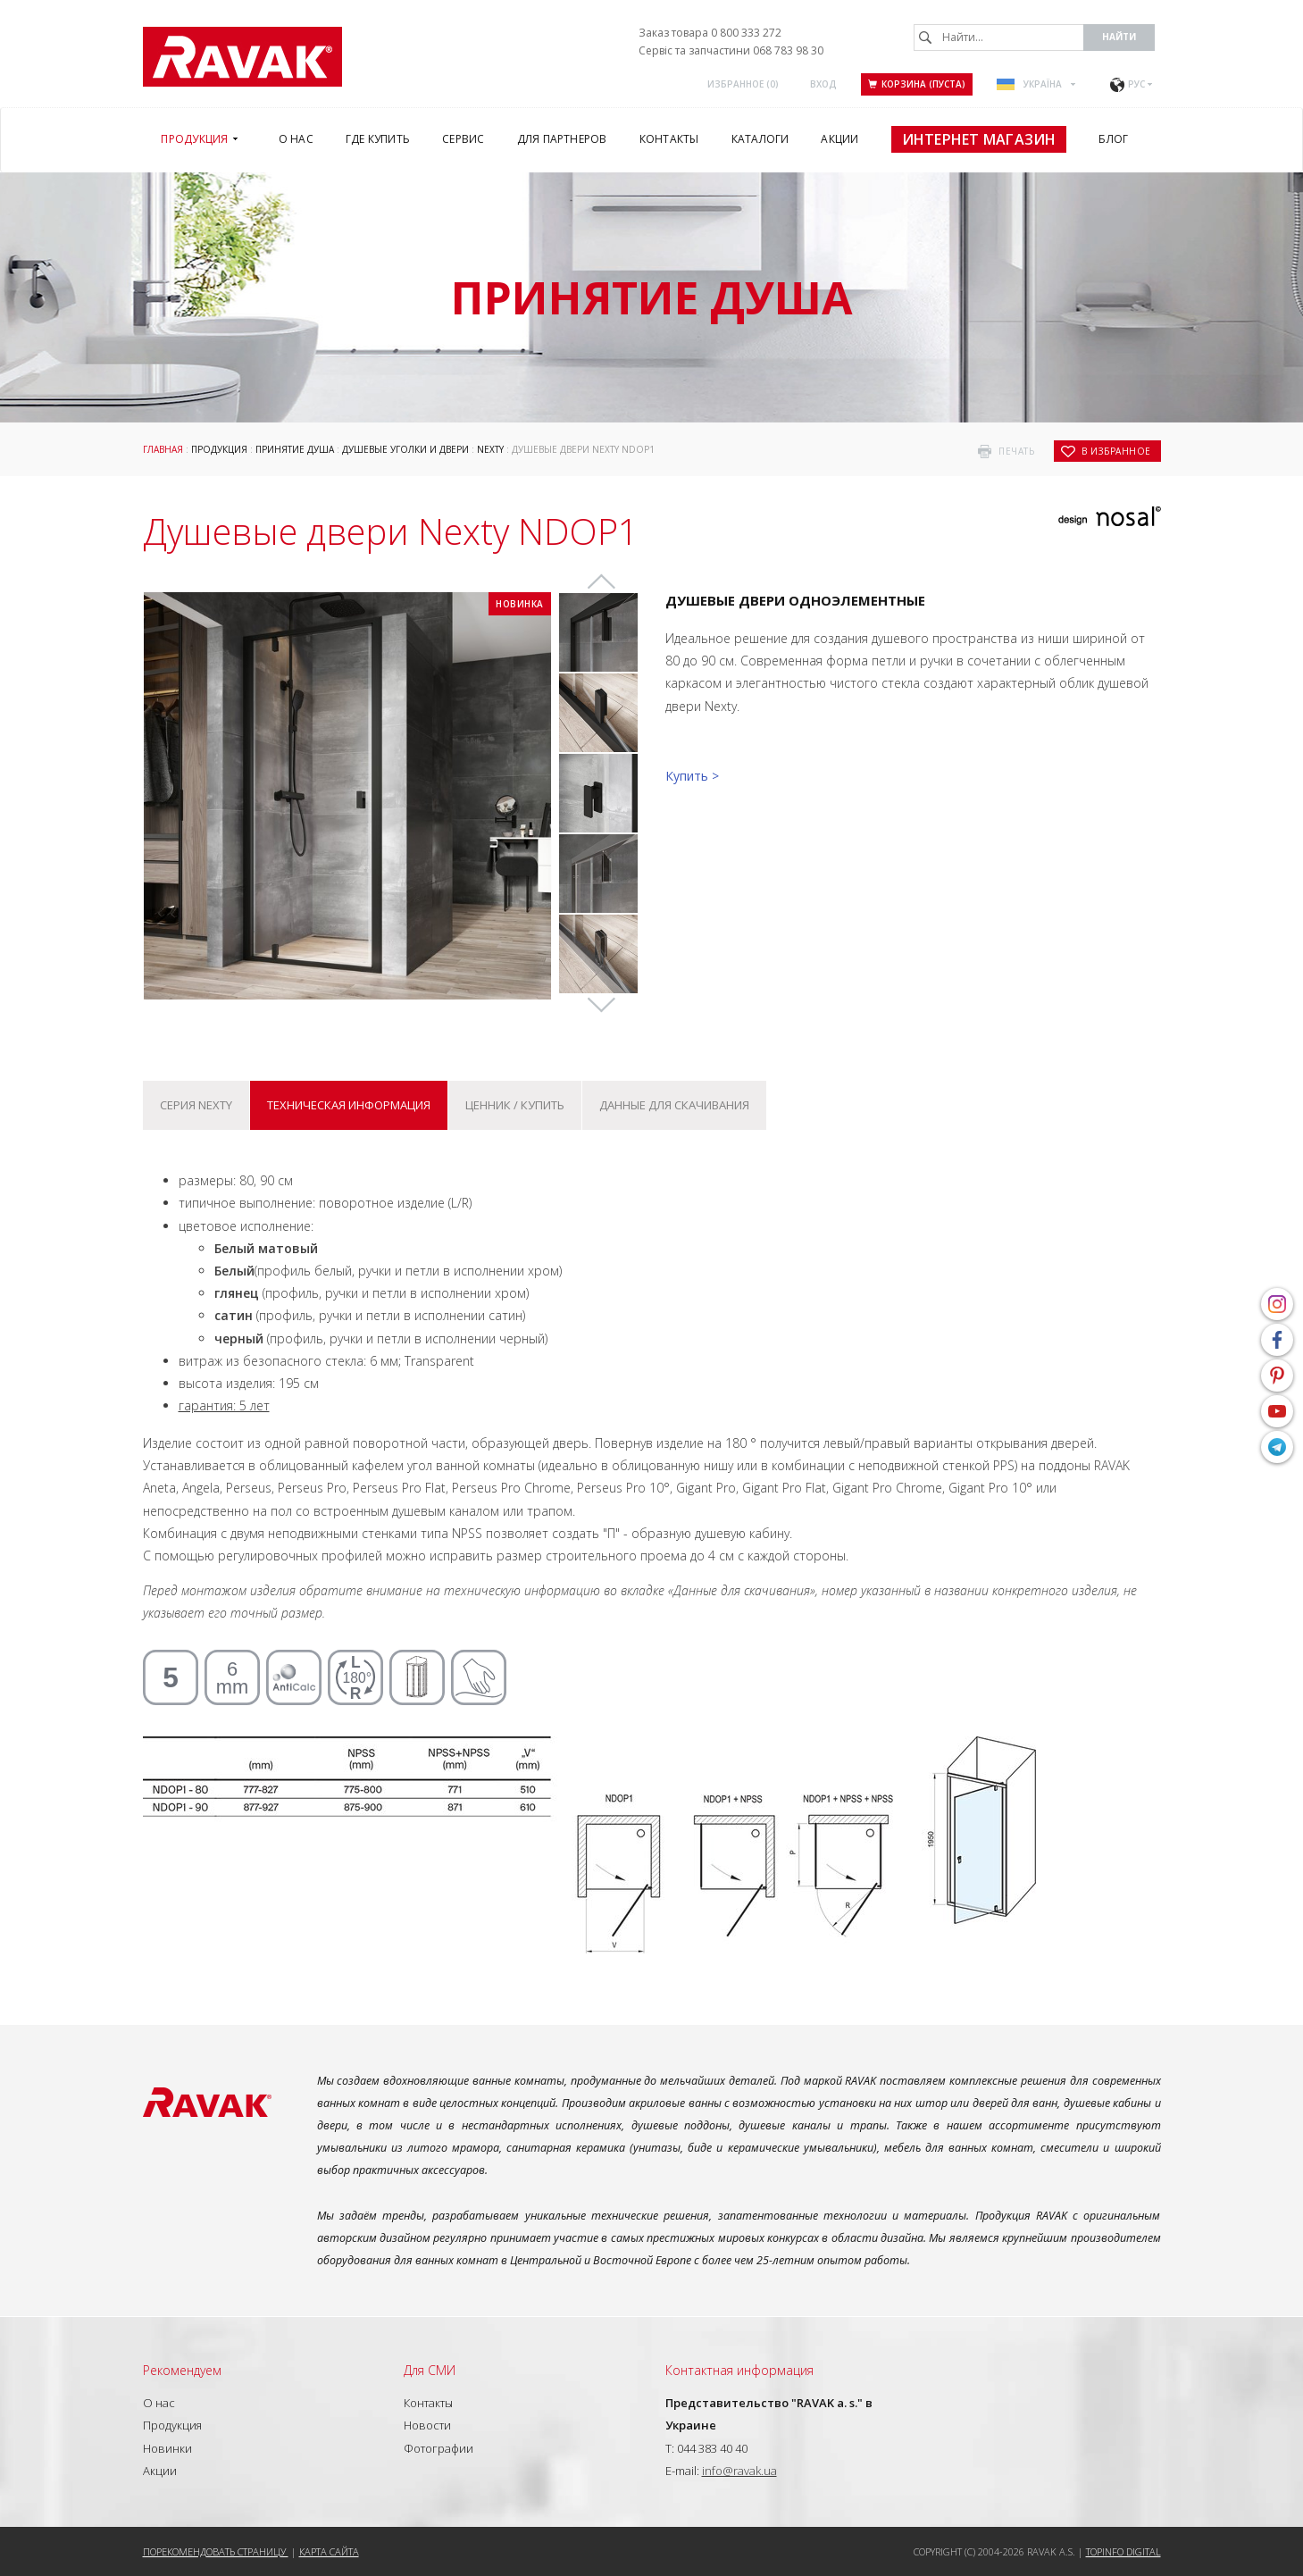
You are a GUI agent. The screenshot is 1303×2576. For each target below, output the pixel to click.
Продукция (219, 449)
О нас (159, 2403)
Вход (823, 84)
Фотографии (438, 2448)
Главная (163, 449)
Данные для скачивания (674, 1105)
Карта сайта (329, 2551)
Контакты (428, 2403)
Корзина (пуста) (916, 84)
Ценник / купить (514, 1105)
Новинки (167, 2448)
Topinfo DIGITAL (1123, 2551)
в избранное (1116, 451)
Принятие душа (294, 449)
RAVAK (242, 57)
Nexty (490, 449)
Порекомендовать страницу (215, 2551)
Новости (427, 2425)
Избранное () (743, 84)
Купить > (692, 775)
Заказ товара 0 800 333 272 (710, 32)
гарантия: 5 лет (224, 1405)
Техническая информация (348, 1105)
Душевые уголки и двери (405, 449)
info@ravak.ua (739, 2471)
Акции (160, 2471)
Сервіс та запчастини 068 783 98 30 (731, 50)
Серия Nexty (196, 1105)
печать (1016, 451)
